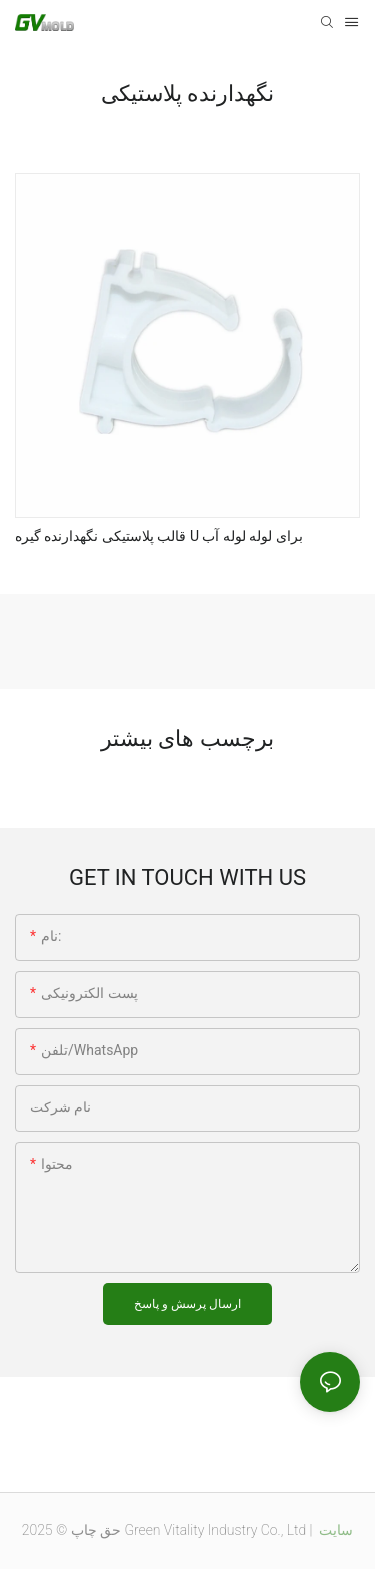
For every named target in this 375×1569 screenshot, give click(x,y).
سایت (334, 1530)
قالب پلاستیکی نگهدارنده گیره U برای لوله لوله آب (159, 536)
